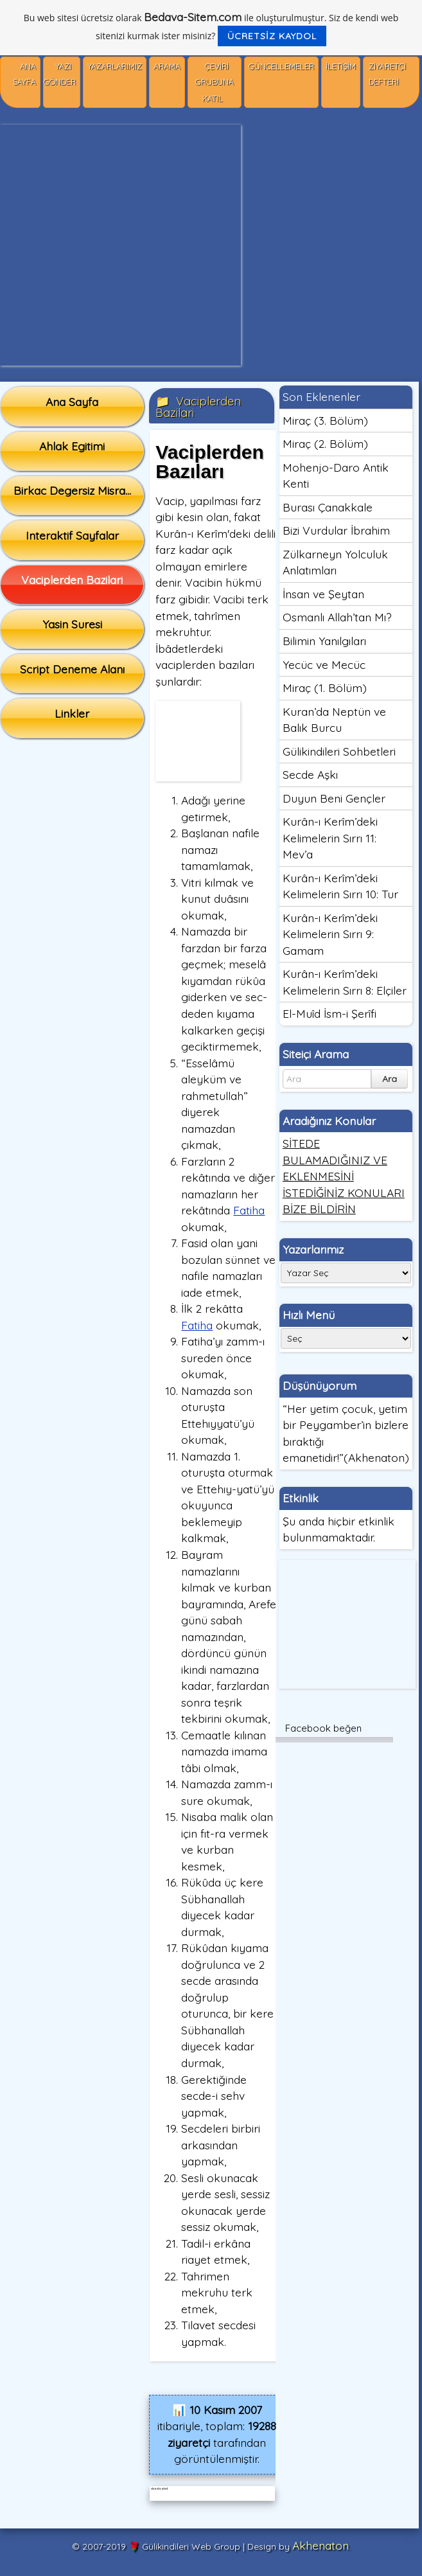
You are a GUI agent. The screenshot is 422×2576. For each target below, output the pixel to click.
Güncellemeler (281, 66)
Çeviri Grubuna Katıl (214, 82)
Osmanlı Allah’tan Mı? (337, 617)
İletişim (341, 66)
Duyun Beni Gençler (334, 798)
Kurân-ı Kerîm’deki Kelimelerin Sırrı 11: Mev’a (330, 837)
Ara (389, 1079)
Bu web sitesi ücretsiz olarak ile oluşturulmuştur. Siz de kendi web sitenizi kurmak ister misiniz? (211, 28)
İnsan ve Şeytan (323, 594)
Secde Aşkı (310, 774)
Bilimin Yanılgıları (324, 641)
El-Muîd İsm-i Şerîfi (329, 1013)
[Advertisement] (120, 245)
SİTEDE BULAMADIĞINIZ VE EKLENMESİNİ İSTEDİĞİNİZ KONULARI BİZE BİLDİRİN (344, 1176)
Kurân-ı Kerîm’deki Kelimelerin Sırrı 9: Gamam (330, 933)
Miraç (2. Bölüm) (325, 443)
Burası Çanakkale (328, 507)
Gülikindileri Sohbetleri (339, 751)
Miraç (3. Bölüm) (325, 420)
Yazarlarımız (114, 66)
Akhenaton (320, 2545)
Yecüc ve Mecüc (324, 664)
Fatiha (249, 1210)
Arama (167, 66)
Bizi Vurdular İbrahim (336, 530)
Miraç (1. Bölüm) (325, 687)
